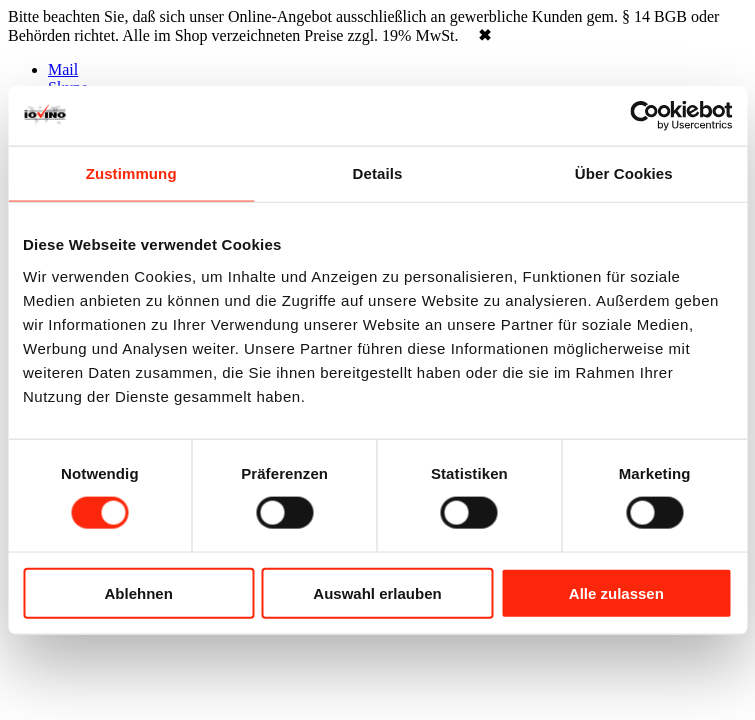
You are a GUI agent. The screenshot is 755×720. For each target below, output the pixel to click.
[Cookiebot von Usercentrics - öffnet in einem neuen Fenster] (644, 116)
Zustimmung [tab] (131, 173)
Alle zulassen (616, 592)
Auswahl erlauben (377, 592)
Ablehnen (139, 592)
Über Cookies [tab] (624, 173)
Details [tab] (378, 173)
